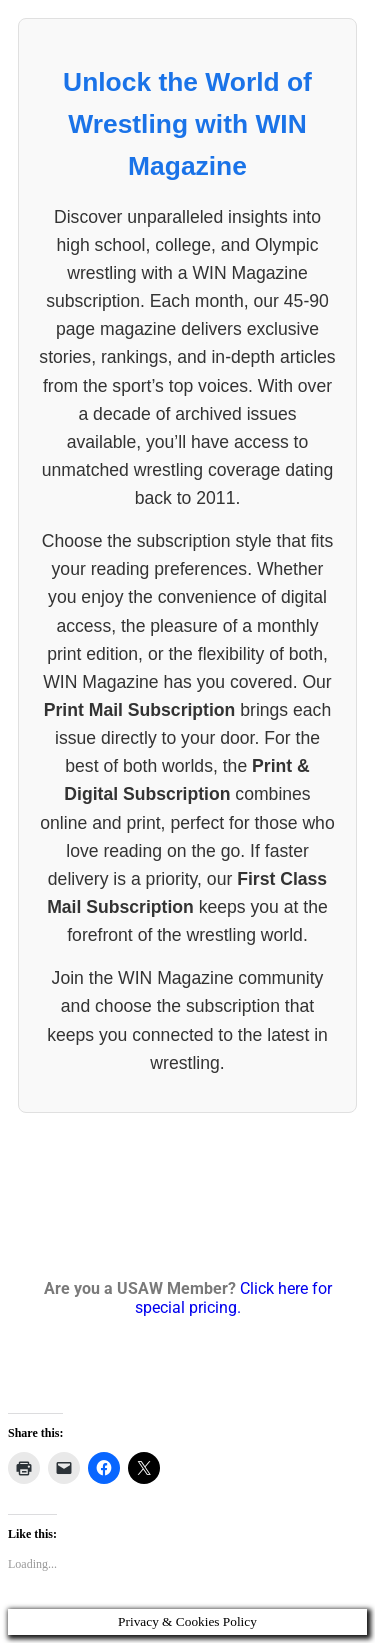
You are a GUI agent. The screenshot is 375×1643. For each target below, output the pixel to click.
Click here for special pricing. (233, 1298)
